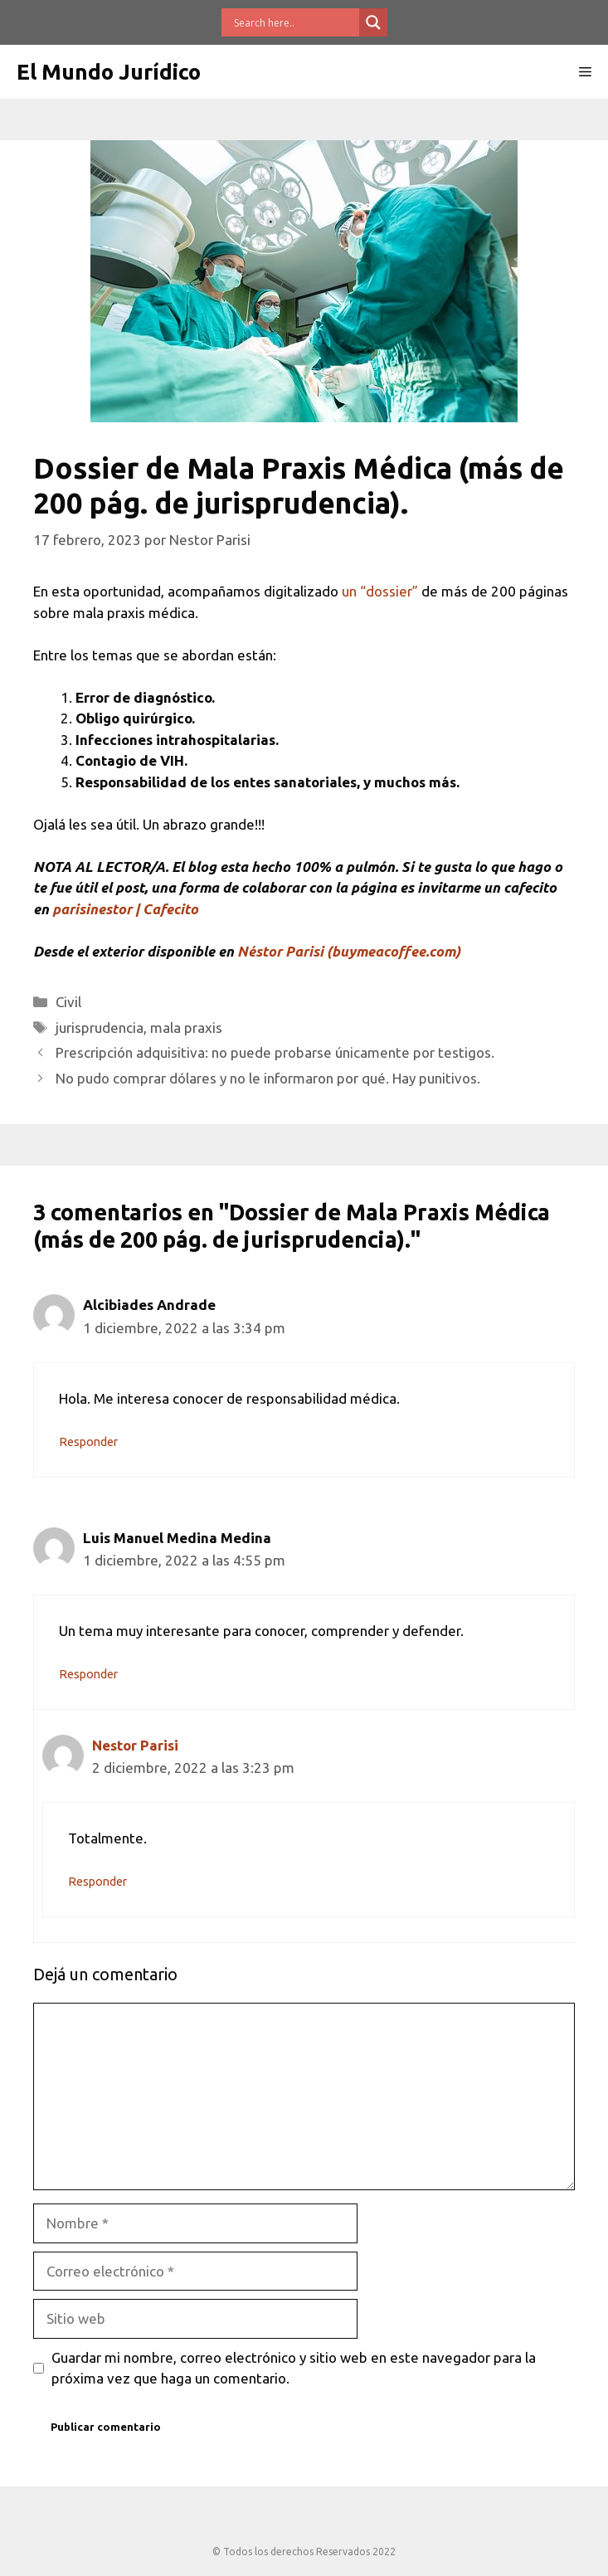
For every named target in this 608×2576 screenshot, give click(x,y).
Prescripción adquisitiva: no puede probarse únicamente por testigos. (275, 1052)
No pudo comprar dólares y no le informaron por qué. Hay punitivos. (268, 1078)
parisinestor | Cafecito (125, 909)
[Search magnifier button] (373, 22)
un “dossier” (380, 591)
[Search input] (294, 22)
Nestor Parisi (135, 1745)
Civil (68, 1002)
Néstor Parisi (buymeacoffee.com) (348, 951)
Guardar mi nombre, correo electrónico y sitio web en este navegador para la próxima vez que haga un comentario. (293, 2368)
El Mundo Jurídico (109, 72)
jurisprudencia (99, 1027)
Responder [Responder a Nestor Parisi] (97, 1881)
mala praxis (186, 1027)
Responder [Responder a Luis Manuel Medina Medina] (88, 1674)
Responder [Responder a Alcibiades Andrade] (88, 1442)
